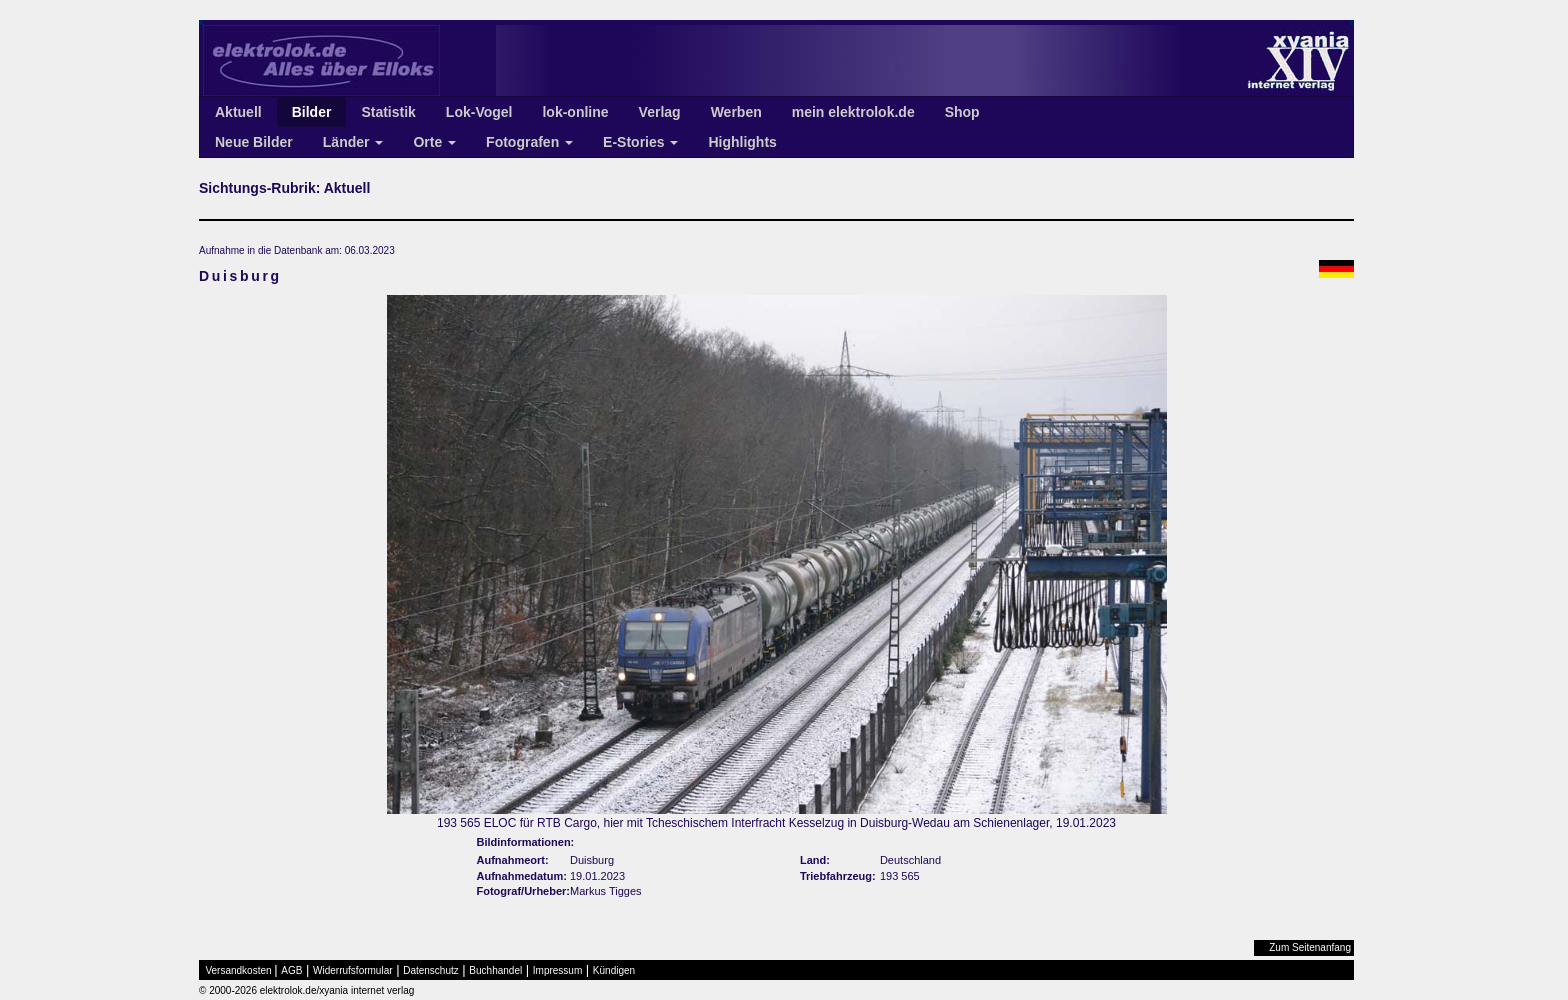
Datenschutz (431, 970)
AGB (291, 970)
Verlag (660, 112)
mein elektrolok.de (853, 112)
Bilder (312, 112)
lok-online (575, 112)
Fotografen (529, 142)
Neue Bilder (254, 142)
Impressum (557, 970)
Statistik (388, 112)
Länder (353, 142)
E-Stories (640, 142)
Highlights (742, 142)
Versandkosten (239, 970)
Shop (962, 112)
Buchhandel (495, 970)
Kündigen (614, 970)
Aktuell (238, 112)
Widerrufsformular (352, 970)
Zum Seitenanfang (1310, 947)
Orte (434, 142)
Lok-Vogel (479, 112)
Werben (736, 112)
